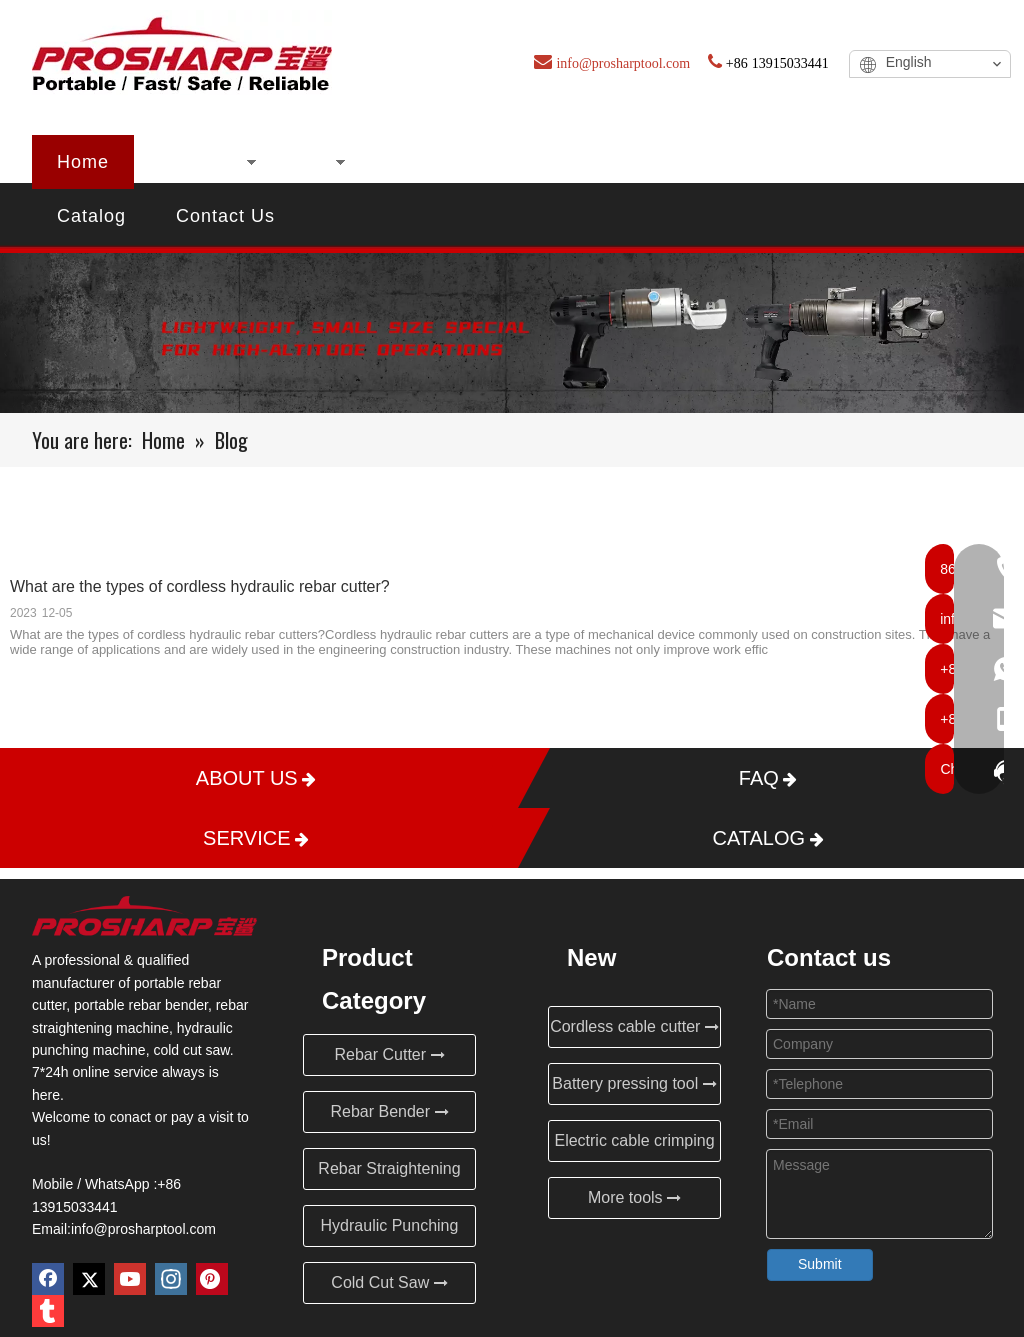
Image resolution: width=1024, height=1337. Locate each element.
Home (83, 162)
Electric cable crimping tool (634, 1147)
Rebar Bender (389, 1111)
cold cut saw (191, 1050)
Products (198, 162)
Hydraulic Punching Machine (390, 1232)
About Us (418, 162)
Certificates (560, 162)
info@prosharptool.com (143, 1229)
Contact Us (225, 216)
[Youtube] (130, 1279)
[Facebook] (48, 1279)
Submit (820, 1264)
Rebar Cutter (389, 1054)
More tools (634, 1197)
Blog (681, 162)
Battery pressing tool (634, 1083)
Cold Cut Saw (389, 1282)
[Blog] (512, 333)
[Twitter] (89, 1279)
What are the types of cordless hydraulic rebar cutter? (200, 586)
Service (873, 162)
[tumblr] (48, 1311)
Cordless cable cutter (634, 1026)
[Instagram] (171, 1279)
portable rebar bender (141, 1005)
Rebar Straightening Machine (389, 1175)
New (307, 162)
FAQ (770, 162)
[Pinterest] (212, 1279)
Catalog (91, 216)
